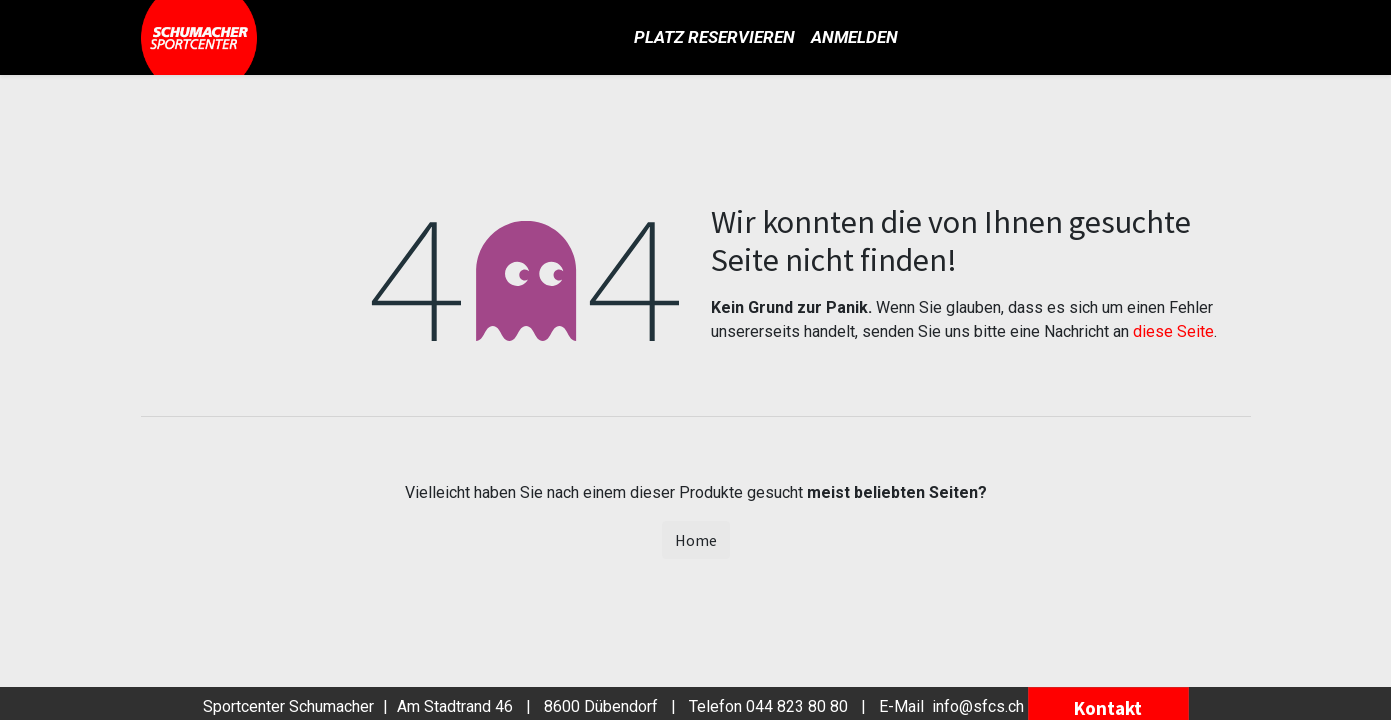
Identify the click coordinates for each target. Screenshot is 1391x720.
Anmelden (854, 37)
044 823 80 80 (797, 706)
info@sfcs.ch (978, 706)
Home (696, 540)
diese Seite (1173, 331)
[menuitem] (714, 38)
